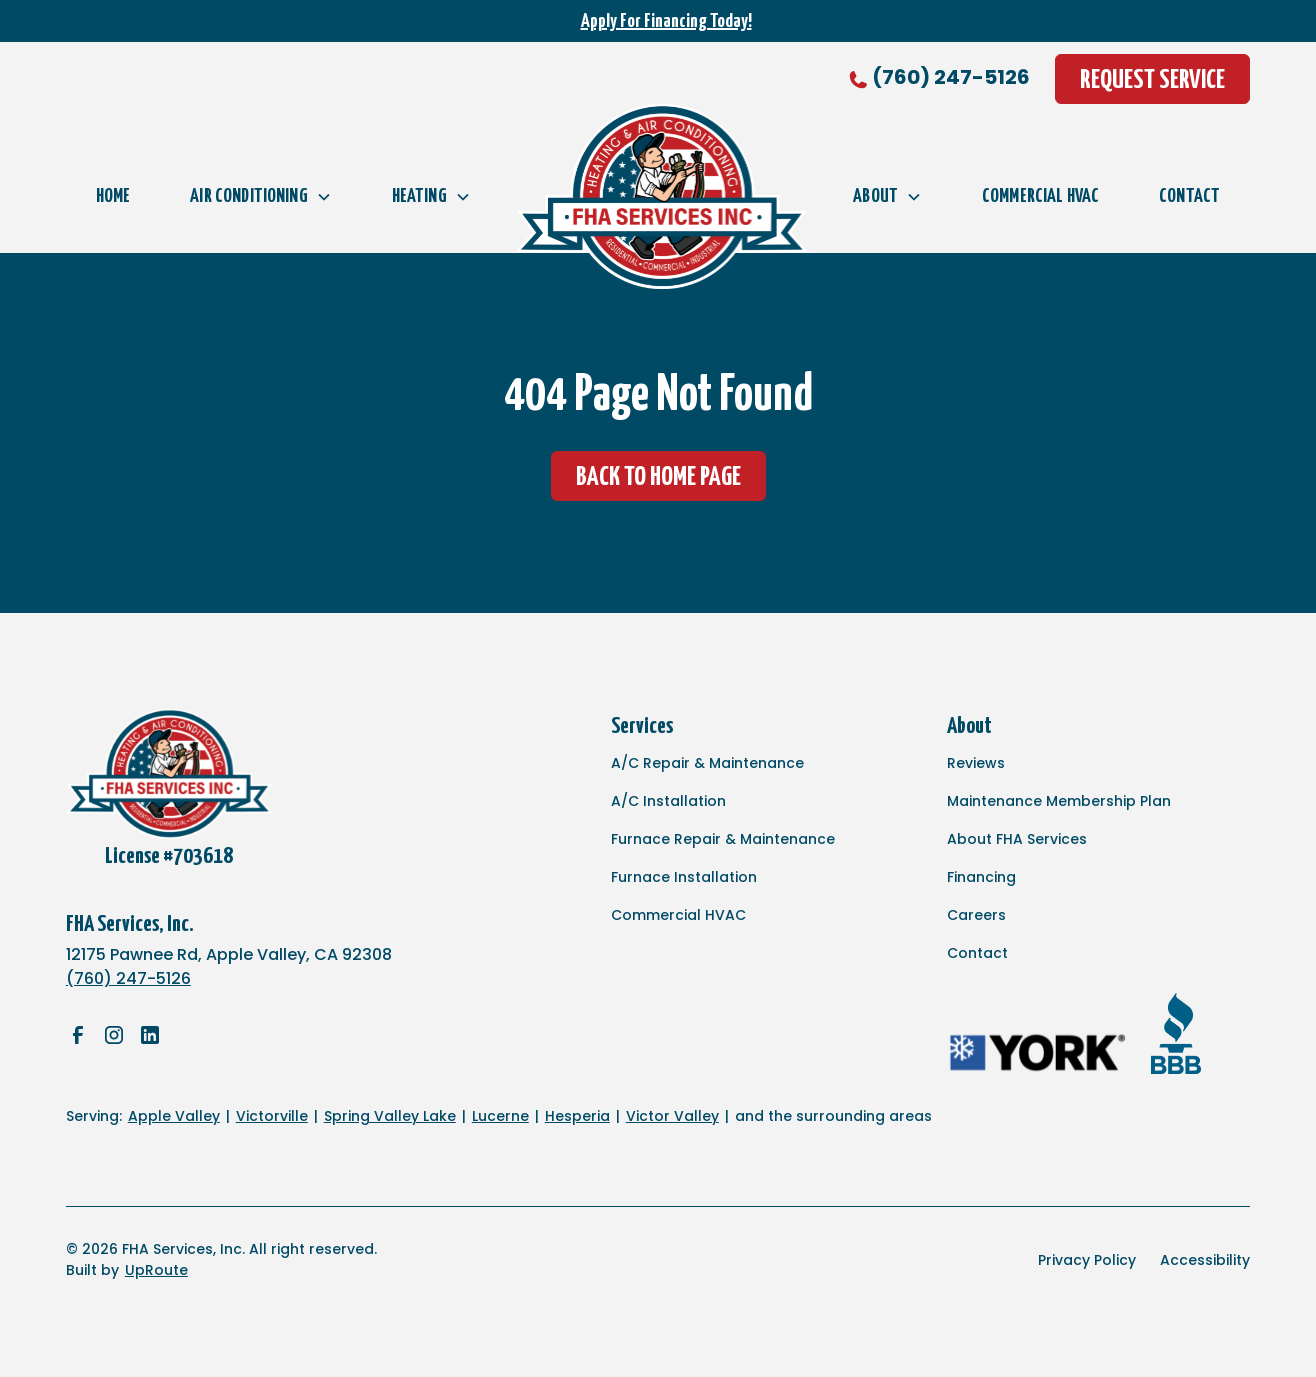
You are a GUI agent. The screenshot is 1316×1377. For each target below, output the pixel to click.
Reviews (976, 763)
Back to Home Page (658, 477)
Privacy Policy (1087, 1260)
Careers (976, 915)
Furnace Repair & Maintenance (723, 839)
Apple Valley (174, 1116)
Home (113, 196)
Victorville (272, 1116)
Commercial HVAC (1040, 196)
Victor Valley (672, 1116)
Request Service (1152, 80)
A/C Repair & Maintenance (707, 763)
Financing (981, 877)
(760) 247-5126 (951, 77)
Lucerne (500, 1116)
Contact (1189, 196)
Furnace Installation (684, 877)
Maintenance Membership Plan (1059, 801)
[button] (260, 197)
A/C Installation (668, 801)
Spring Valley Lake (390, 1116)
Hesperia (577, 1116)
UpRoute (156, 1270)
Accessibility (1205, 1260)
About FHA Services (1017, 839)
